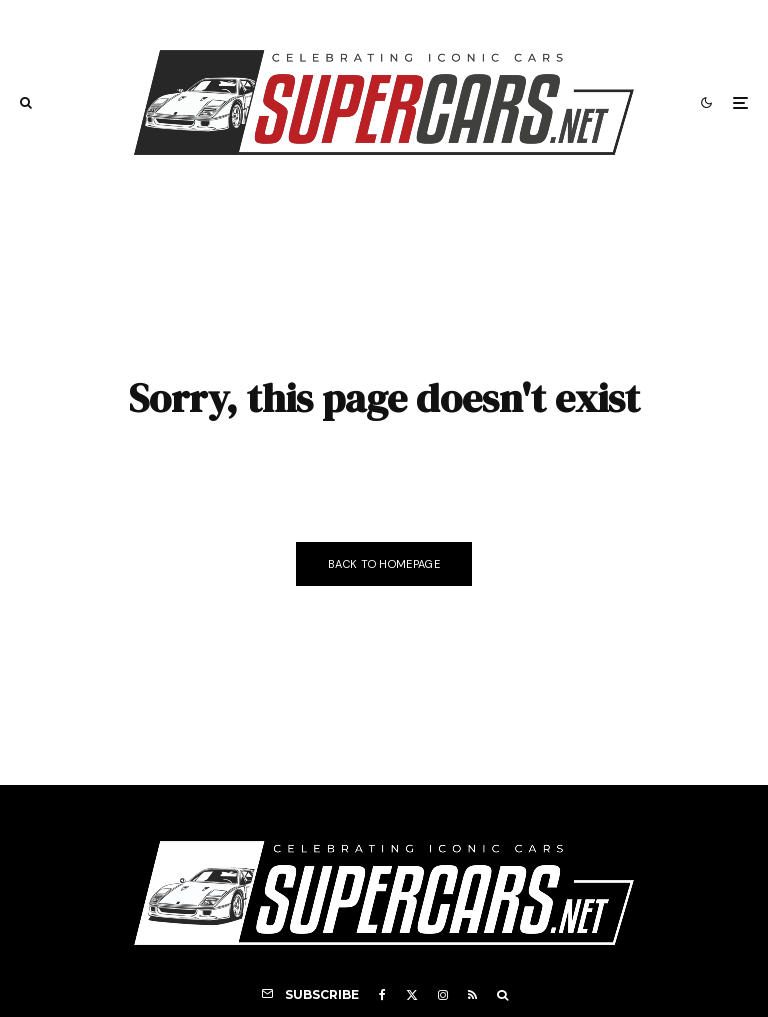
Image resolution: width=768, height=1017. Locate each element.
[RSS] (472, 995)
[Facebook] (382, 995)
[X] (412, 995)
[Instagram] (443, 995)
